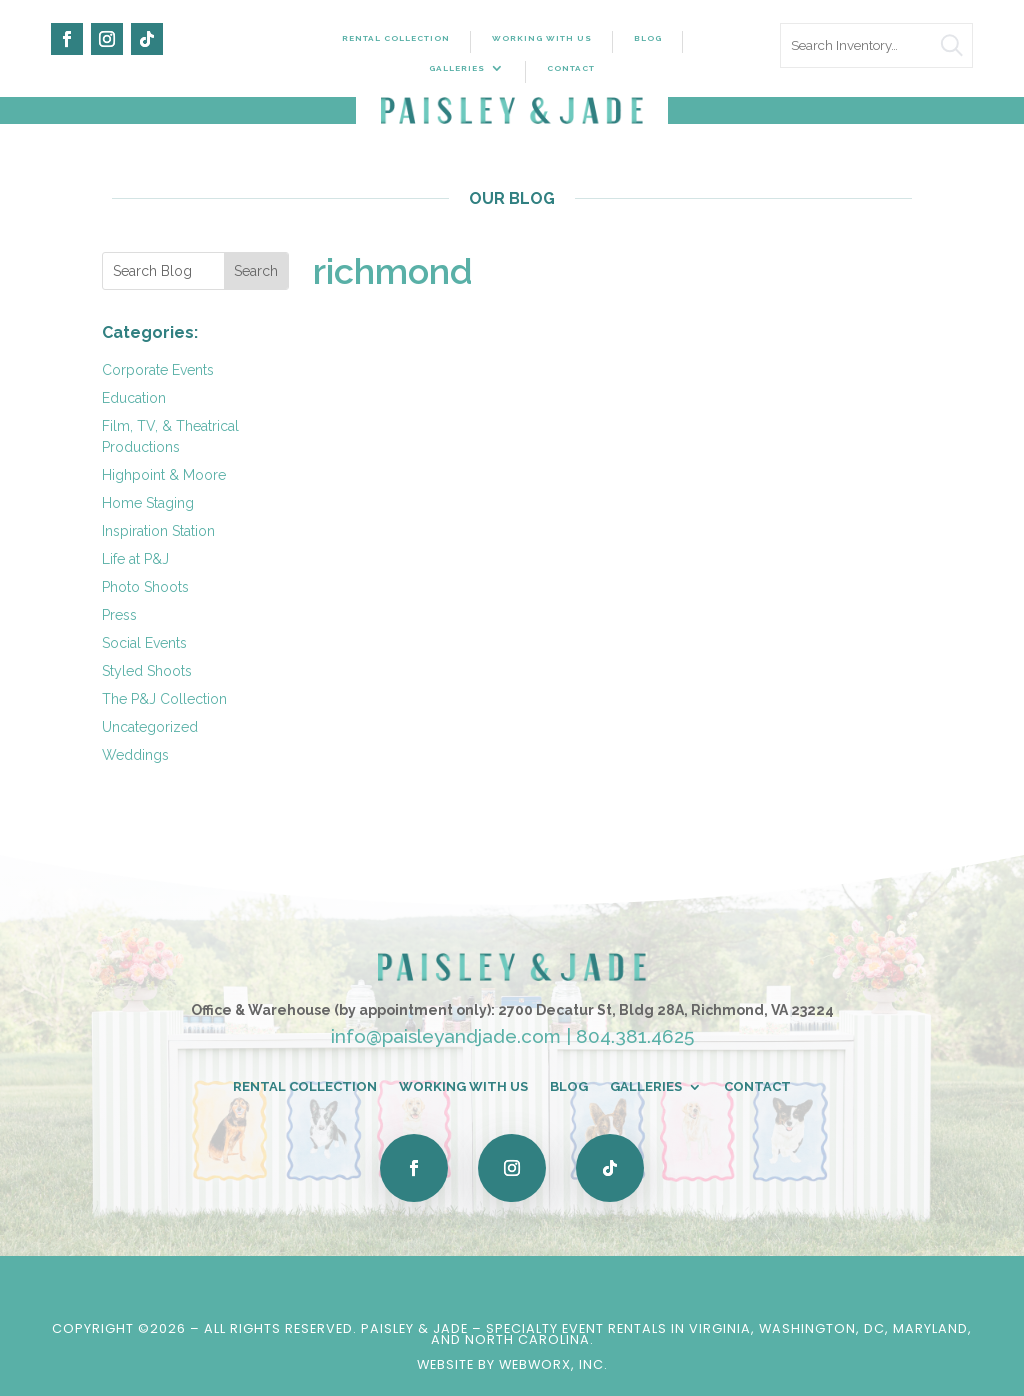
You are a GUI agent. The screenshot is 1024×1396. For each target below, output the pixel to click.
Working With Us (542, 38)
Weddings (135, 755)
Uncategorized (150, 727)
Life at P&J (135, 559)
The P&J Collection (164, 699)
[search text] (876, 45)
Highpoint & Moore (164, 475)
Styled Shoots (147, 671)
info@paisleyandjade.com (446, 1036)
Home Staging (148, 503)
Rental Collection (396, 38)
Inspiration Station (158, 531)
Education (134, 398)
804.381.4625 (635, 1036)
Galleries (457, 68)
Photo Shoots (145, 587)
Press (119, 615)
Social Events (144, 643)
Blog (648, 38)
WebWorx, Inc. (553, 1364)
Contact (571, 68)
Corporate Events (158, 370)
